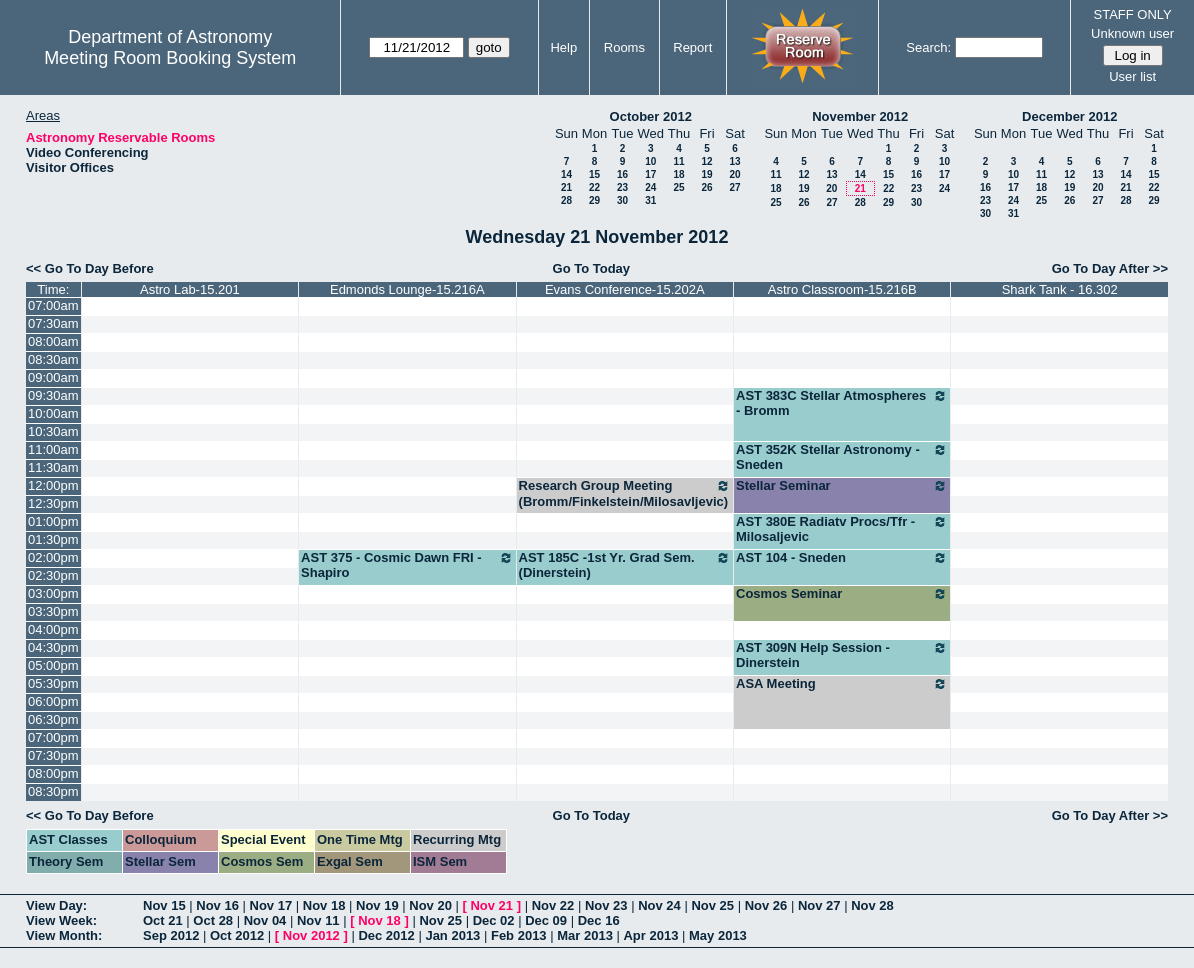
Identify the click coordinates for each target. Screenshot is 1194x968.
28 (566, 200)
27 (734, 187)
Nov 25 (712, 905)
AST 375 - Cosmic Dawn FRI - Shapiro (407, 565)
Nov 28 (872, 905)
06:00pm (53, 701)
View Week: (61, 920)
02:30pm (53, 575)
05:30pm (53, 683)
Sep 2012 (171, 935)
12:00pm (53, 485)
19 (706, 174)
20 (734, 174)
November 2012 (860, 116)
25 (678, 187)
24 (650, 187)
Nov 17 (271, 905)
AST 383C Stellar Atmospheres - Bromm (842, 403)
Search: (928, 47)
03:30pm (53, 611)
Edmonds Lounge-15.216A (407, 289)
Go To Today (592, 268)
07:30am (53, 323)
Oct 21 (163, 920)
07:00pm (53, 737)
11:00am (53, 449)
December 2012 (1069, 116)
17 (650, 174)
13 (734, 161)
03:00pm (53, 593)
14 (566, 174)
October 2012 (651, 116)
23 (622, 187)
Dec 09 (546, 920)
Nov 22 (553, 905)
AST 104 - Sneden (842, 558)
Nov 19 (377, 905)
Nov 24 (659, 905)
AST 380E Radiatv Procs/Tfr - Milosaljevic (842, 529)
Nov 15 (164, 905)
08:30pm (53, 791)
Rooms (624, 47)
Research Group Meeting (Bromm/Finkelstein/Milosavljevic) (625, 493)
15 (594, 174)
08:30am (53, 359)
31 (650, 200)
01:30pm (53, 539)
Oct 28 (213, 920)
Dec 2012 (386, 935)
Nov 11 (318, 920)
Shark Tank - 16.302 (1060, 289)
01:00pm (53, 521)
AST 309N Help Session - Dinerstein (842, 655)
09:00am (53, 377)
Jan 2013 (452, 935)
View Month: (64, 935)
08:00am (53, 341)
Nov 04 (265, 920)
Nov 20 (430, 905)
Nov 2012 (311, 935)
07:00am (53, 305)
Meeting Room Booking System (170, 58)
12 (706, 161)
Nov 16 (217, 905)
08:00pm (53, 773)
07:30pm (53, 755)
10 (650, 161)
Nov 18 (324, 905)
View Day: (56, 905)
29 (594, 200)
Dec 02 (494, 920)
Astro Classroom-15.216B (842, 289)
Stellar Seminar (842, 486)
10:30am (53, 431)
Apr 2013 (650, 935)
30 (622, 200)
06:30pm (53, 719)
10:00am (53, 413)
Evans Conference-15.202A (625, 289)
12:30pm (53, 503)
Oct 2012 (237, 935)
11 (678, 161)
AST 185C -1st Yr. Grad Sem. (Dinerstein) (625, 565)
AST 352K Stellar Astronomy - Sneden (842, 457)
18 (678, 174)
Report (692, 47)
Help (563, 47)
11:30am (53, 467)
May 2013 (718, 935)
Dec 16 (599, 920)
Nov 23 (606, 905)
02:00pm (53, 557)
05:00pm (53, 665)
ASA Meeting (842, 684)
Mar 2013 (585, 935)
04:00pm (53, 629)
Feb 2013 (519, 935)
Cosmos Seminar (842, 594)
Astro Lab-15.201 (190, 289)
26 (706, 187)
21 (566, 187)
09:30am (53, 395)
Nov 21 (491, 905)
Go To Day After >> (1110, 268)
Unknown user (1132, 33)
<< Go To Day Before (90, 268)
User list (1132, 76)
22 (594, 187)
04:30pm (53, 647)
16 (622, 174)
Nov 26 (766, 905)
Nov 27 (819, 905)
